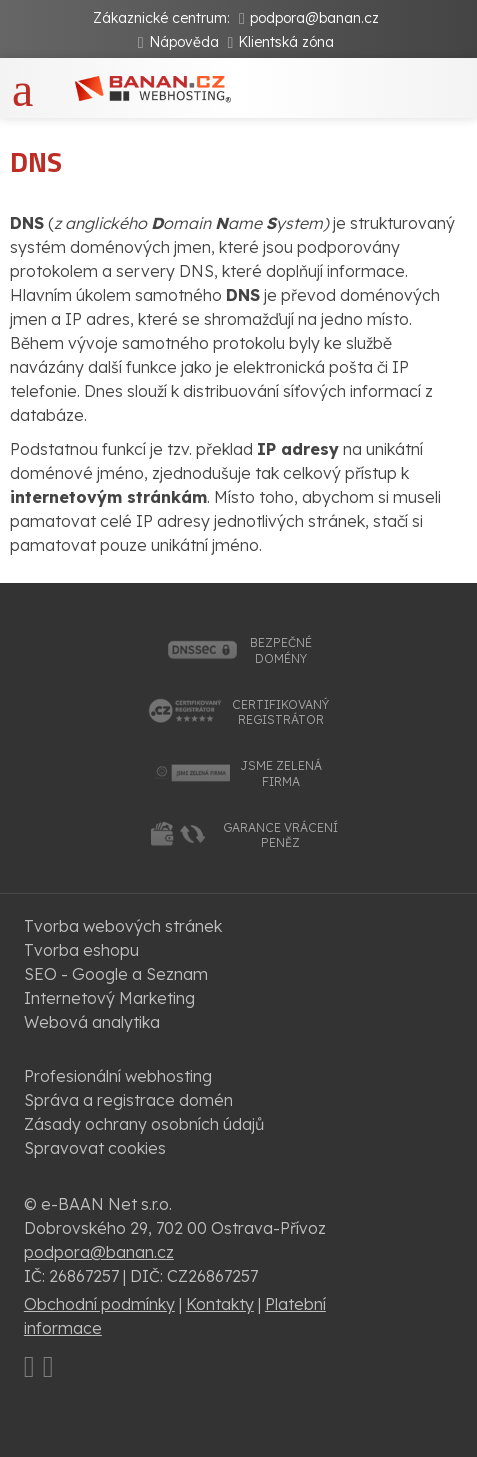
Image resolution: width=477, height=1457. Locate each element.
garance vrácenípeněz (280, 835)
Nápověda (184, 42)
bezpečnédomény (281, 650)
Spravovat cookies (95, 1148)
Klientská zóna (286, 42)
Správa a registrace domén (128, 1100)
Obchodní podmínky (99, 1304)
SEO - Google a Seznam (116, 974)
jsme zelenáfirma (281, 773)
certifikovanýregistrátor (280, 712)
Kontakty (220, 1304)
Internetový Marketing (109, 998)
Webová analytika (92, 1022)
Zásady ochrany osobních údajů (144, 1124)
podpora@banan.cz (314, 18)
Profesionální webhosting (118, 1076)
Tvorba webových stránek (123, 926)
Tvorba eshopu (81, 950)
